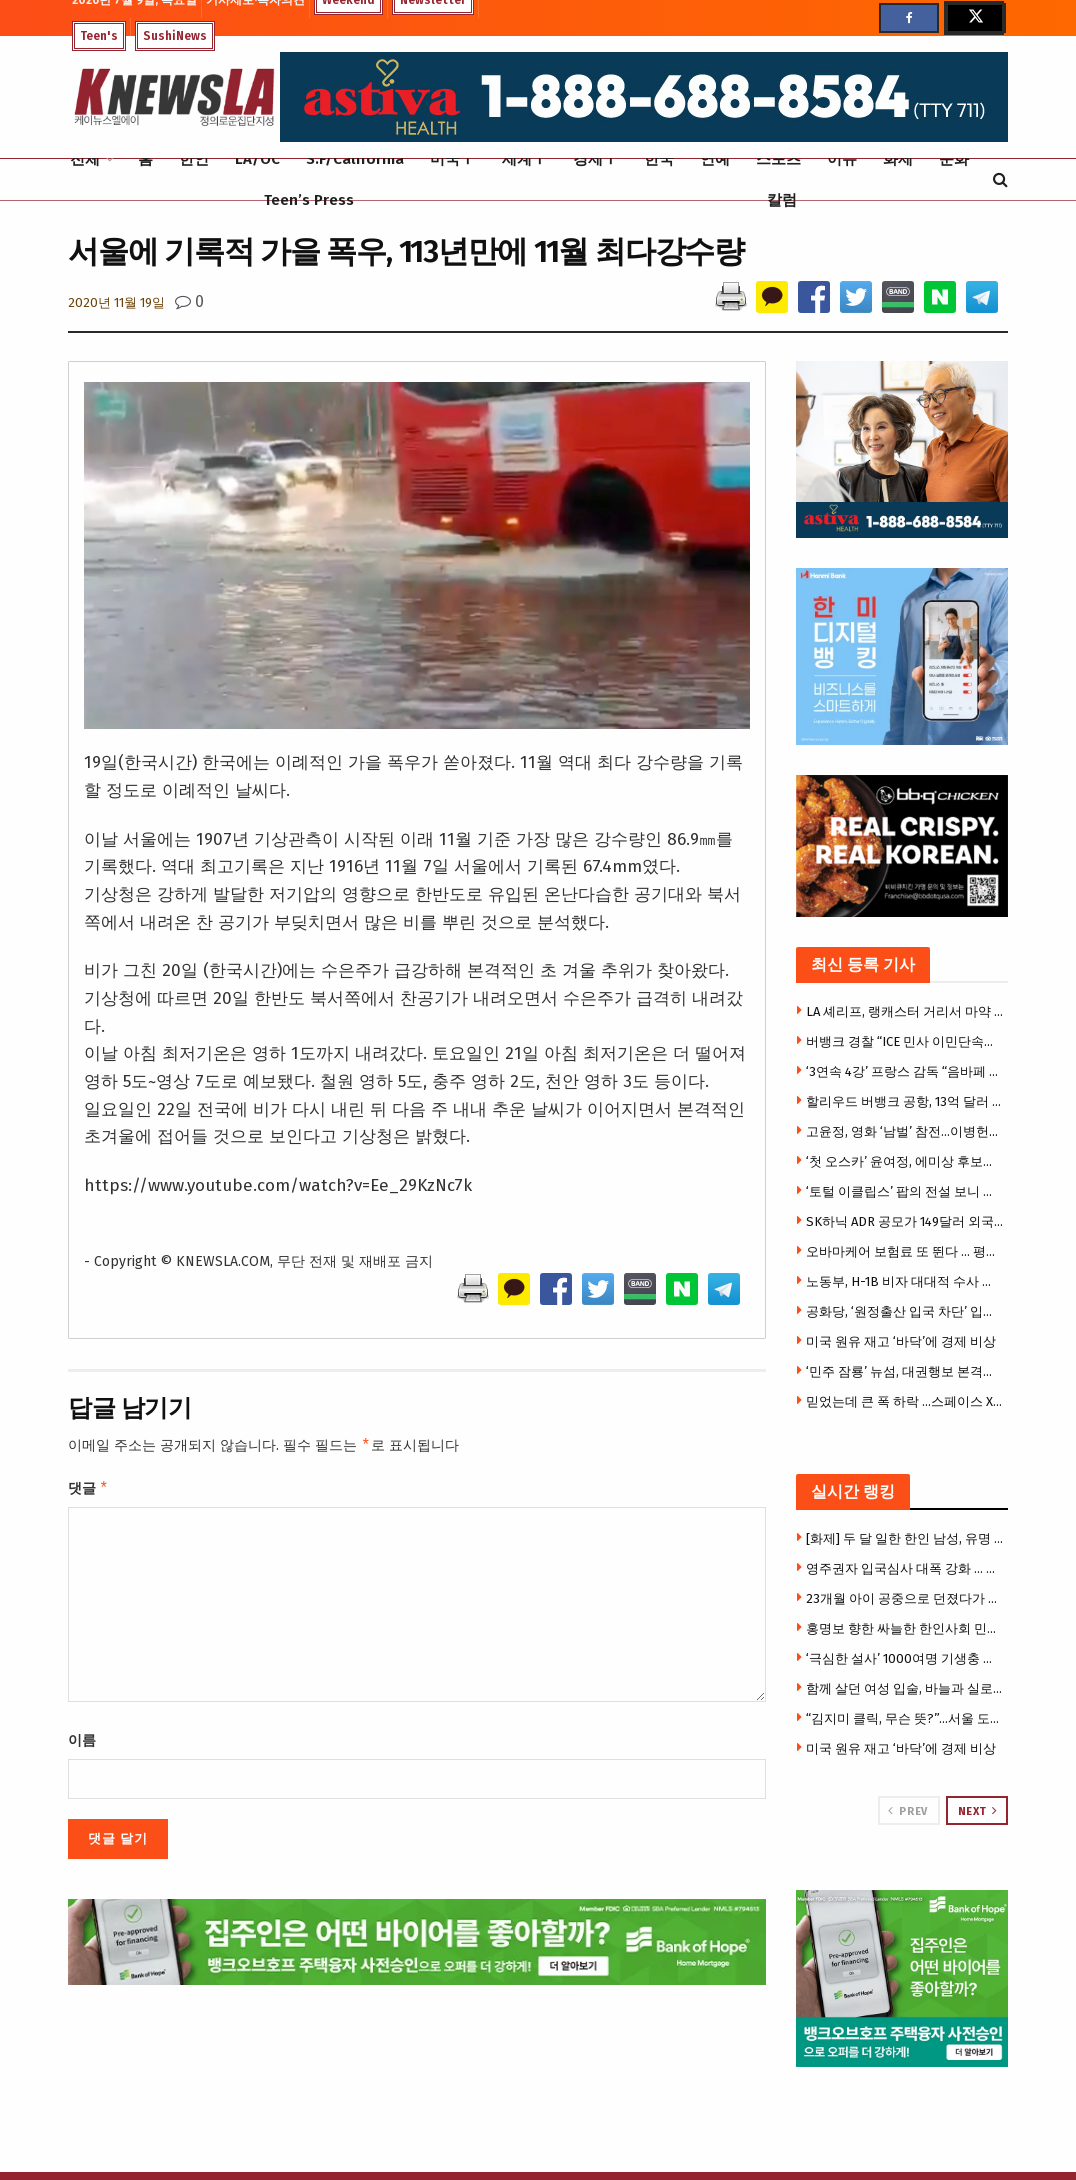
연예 (715, 159)
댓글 (88, 1491)
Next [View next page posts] (978, 1811)
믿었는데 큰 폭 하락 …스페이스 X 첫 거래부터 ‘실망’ (905, 1401)
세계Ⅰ (524, 159)
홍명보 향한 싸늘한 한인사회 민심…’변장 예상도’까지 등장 (905, 1628)
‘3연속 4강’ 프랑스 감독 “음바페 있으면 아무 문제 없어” (905, 1071)
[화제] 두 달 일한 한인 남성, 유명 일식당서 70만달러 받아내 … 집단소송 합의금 (905, 1538)
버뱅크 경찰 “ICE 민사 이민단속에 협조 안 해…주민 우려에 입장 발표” (905, 1041)
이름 (82, 1744)
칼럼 (782, 200)
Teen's (99, 36)
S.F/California (355, 159)
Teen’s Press (309, 200)
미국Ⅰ (452, 159)
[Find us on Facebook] (909, 18)
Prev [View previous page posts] (907, 1811)
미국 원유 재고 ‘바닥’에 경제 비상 (901, 1341)
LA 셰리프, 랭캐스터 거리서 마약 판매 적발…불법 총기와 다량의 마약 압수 (905, 1011)
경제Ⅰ (595, 159)
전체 (85, 159)
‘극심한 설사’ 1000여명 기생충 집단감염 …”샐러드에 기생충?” (905, 1658)
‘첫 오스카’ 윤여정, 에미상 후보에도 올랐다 (905, 1161)
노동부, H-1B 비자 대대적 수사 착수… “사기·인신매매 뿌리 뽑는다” (905, 1281)
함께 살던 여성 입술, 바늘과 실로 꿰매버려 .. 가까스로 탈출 (905, 1688)
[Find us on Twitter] (974, 18)
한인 (194, 159)
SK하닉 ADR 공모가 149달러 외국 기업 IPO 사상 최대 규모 (905, 1221)
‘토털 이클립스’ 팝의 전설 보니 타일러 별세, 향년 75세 (905, 1191)
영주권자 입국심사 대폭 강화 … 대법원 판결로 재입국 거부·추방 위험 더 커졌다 (905, 1568)
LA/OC (257, 159)
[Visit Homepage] (174, 97)
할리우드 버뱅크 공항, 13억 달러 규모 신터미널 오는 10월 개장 (905, 1101)
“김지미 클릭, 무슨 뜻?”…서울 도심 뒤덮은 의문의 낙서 (905, 1718)
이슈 (842, 159)
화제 (898, 159)
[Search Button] (1000, 179)
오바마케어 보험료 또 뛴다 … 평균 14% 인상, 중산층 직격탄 (905, 1251)
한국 (659, 159)
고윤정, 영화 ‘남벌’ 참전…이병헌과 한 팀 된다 (905, 1131)
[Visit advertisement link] (902, 1978)
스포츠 (778, 159)
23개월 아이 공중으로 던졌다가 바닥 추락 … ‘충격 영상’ (905, 1598)
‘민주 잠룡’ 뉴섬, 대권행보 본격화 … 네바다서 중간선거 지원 (905, 1371)
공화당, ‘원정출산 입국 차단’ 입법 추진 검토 (905, 1311)
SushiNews (175, 36)
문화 (954, 159)
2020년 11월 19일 (116, 302)
